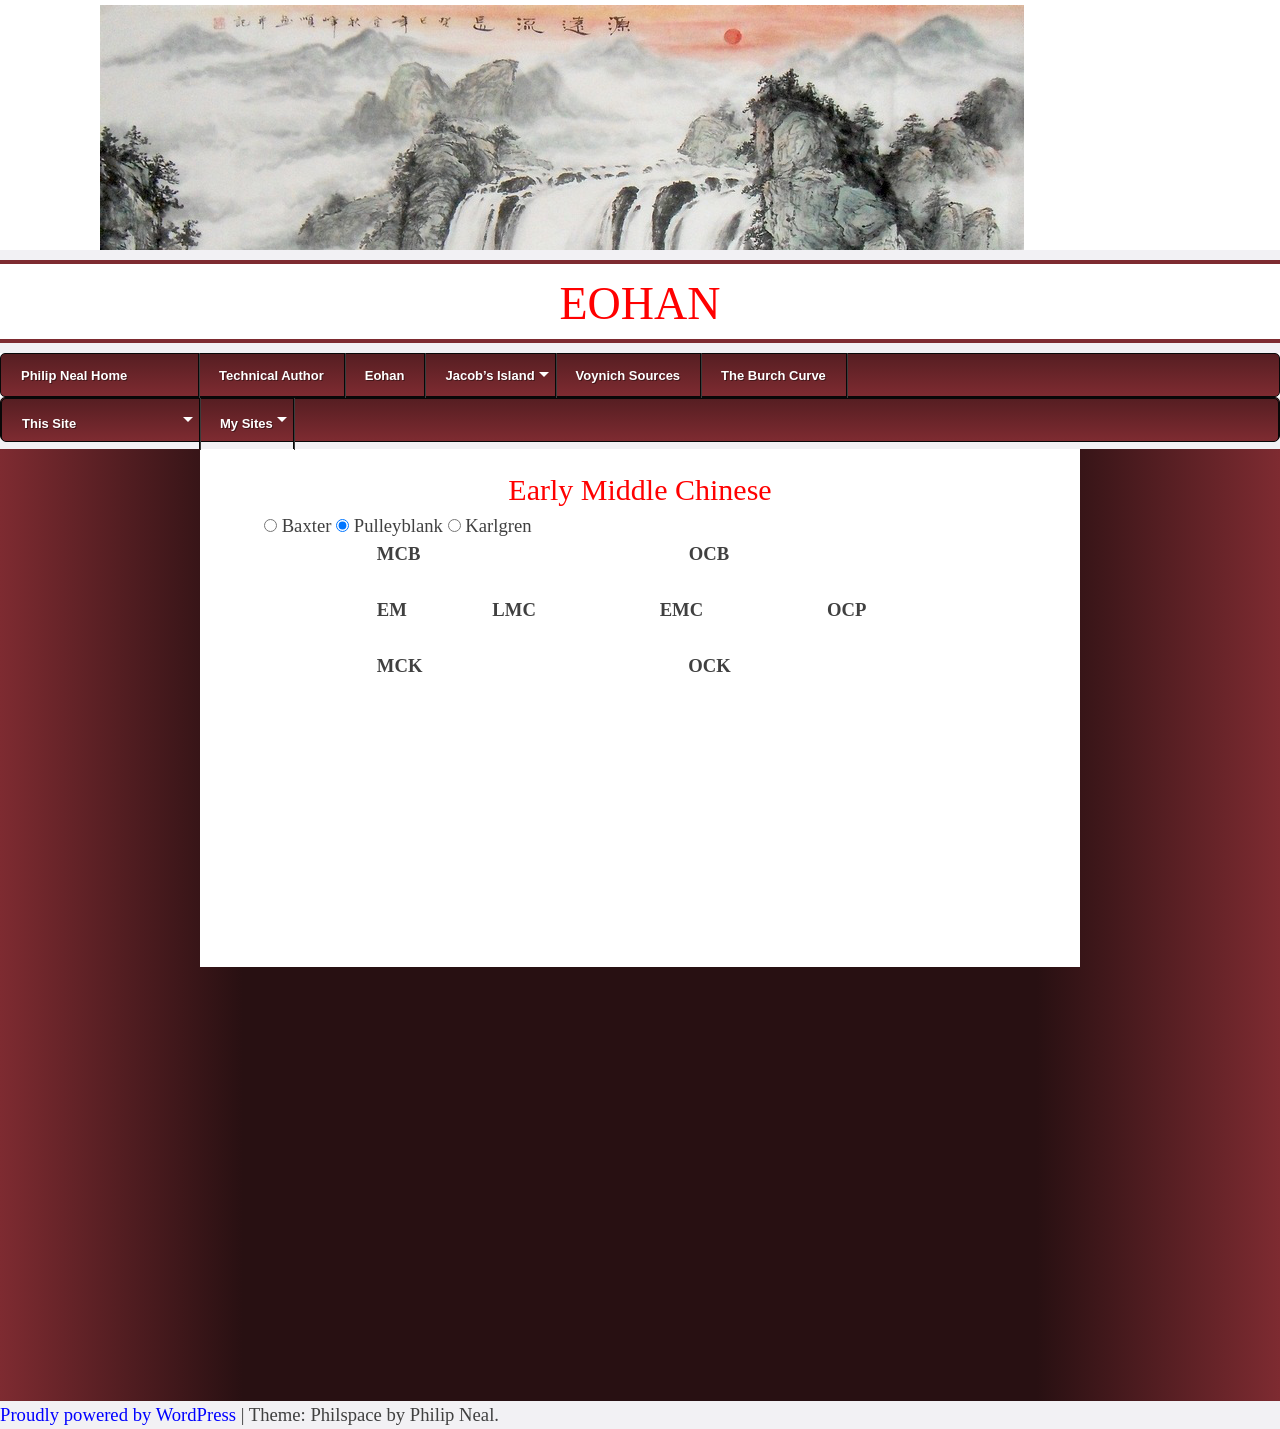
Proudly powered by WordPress (118, 1414)
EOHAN (640, 303)
